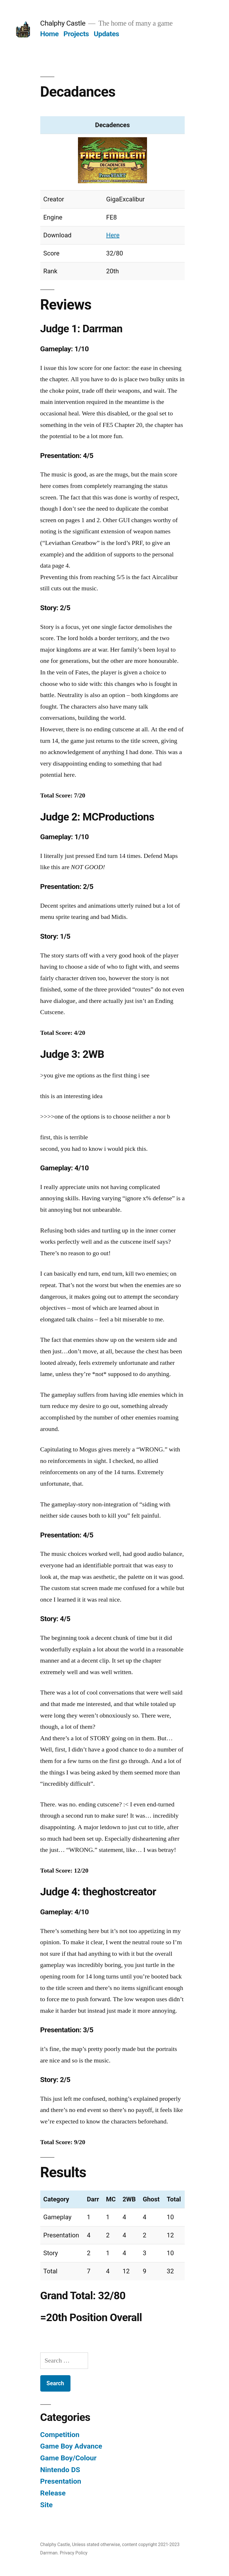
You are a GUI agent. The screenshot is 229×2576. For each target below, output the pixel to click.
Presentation (60, 2481)
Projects (76, 34)
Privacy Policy (73, 2553)
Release (53, 2493)
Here (112, 235)
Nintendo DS (60, 2470)
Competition (60, 2434)
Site (46, 2505)
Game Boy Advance (71, 2446)
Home (49, 34)
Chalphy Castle (62, 23)
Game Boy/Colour (68, 2458)
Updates (106, 34)
